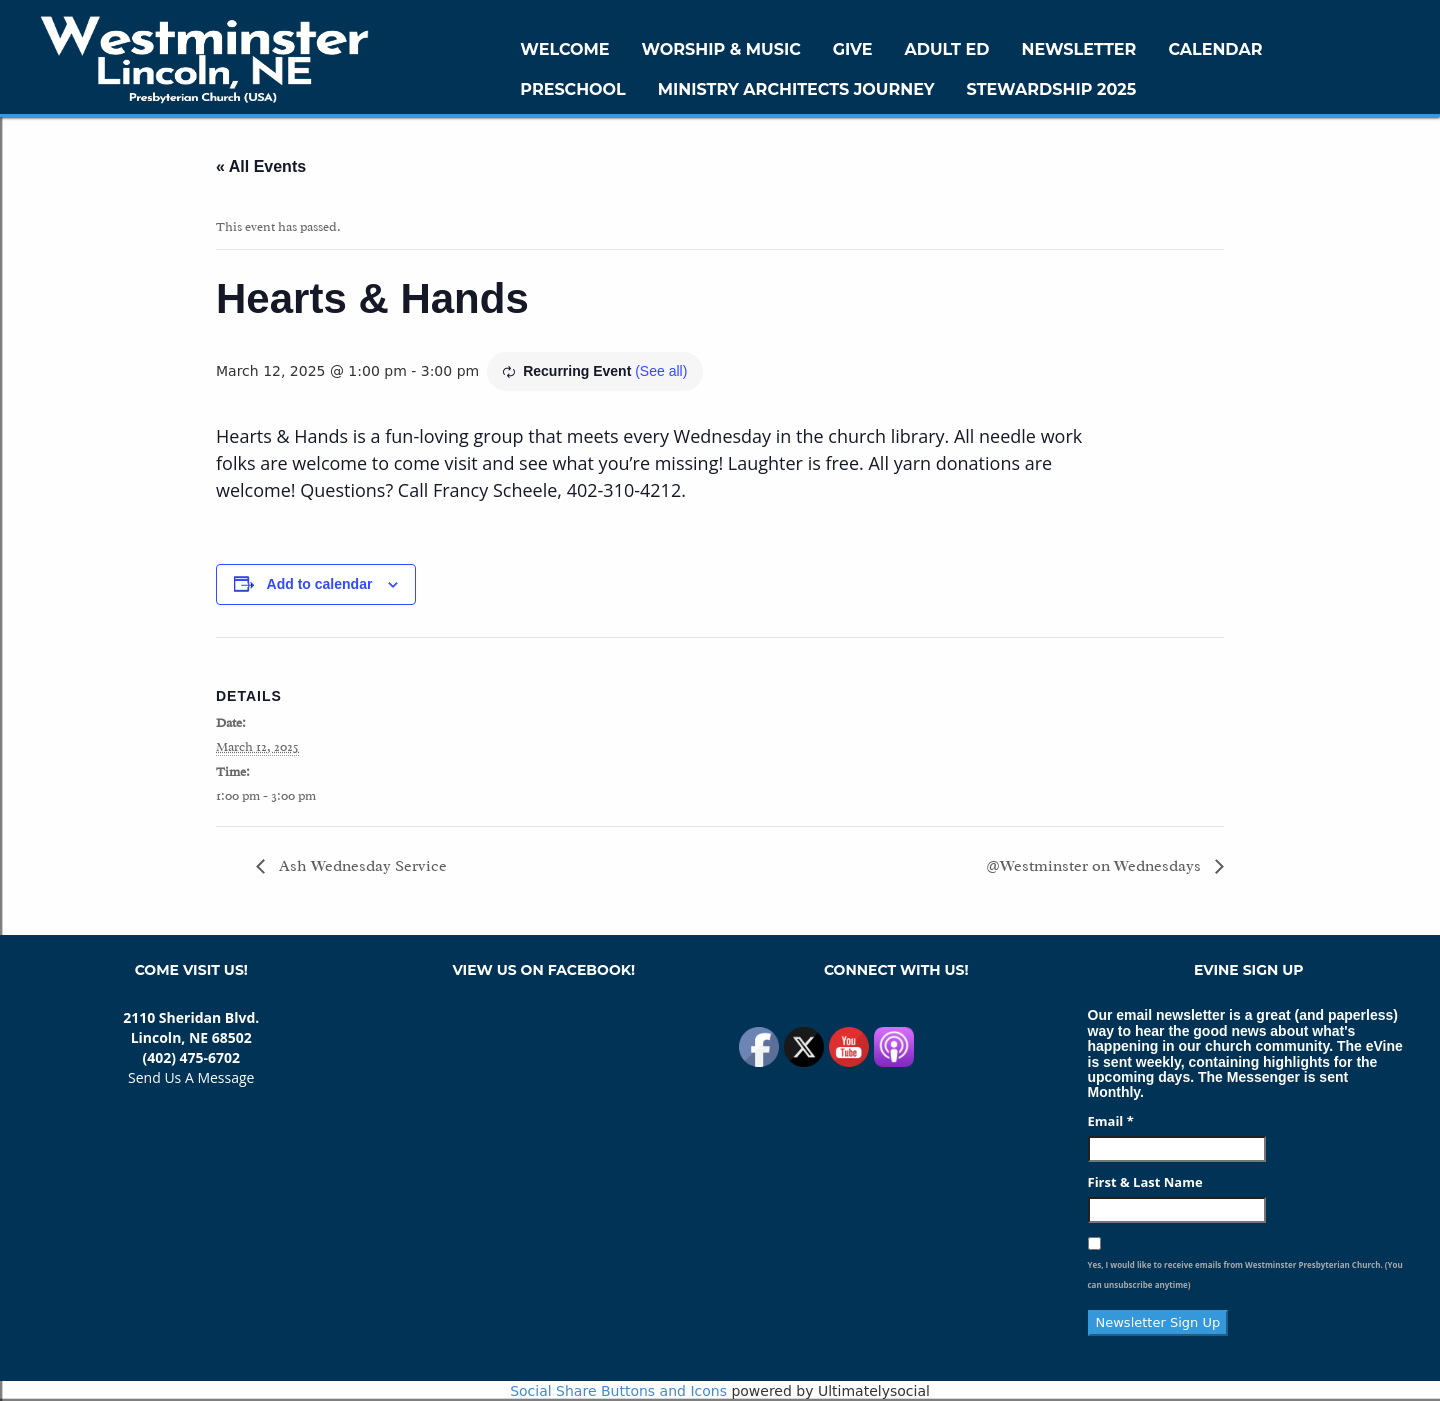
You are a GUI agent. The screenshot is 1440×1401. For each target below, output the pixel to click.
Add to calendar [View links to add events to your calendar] (320, 584)
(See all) (661, 371)
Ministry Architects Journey (796, 89)
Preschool (572, 89)
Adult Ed (947, 49)
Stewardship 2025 (1052, 89)
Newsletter (1078, 49)
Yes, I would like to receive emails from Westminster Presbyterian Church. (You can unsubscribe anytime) (1245, 1274)
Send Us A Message (191, 1077)
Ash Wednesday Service (361, 866)
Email (1111, 1121)
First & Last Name (1145, 1182)
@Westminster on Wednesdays (1095, 866)
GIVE (853, 49)
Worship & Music (721, 49)
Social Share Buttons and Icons (618, 1391)
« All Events (261, 166)
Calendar (1215, 49)
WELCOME (564, 49)
